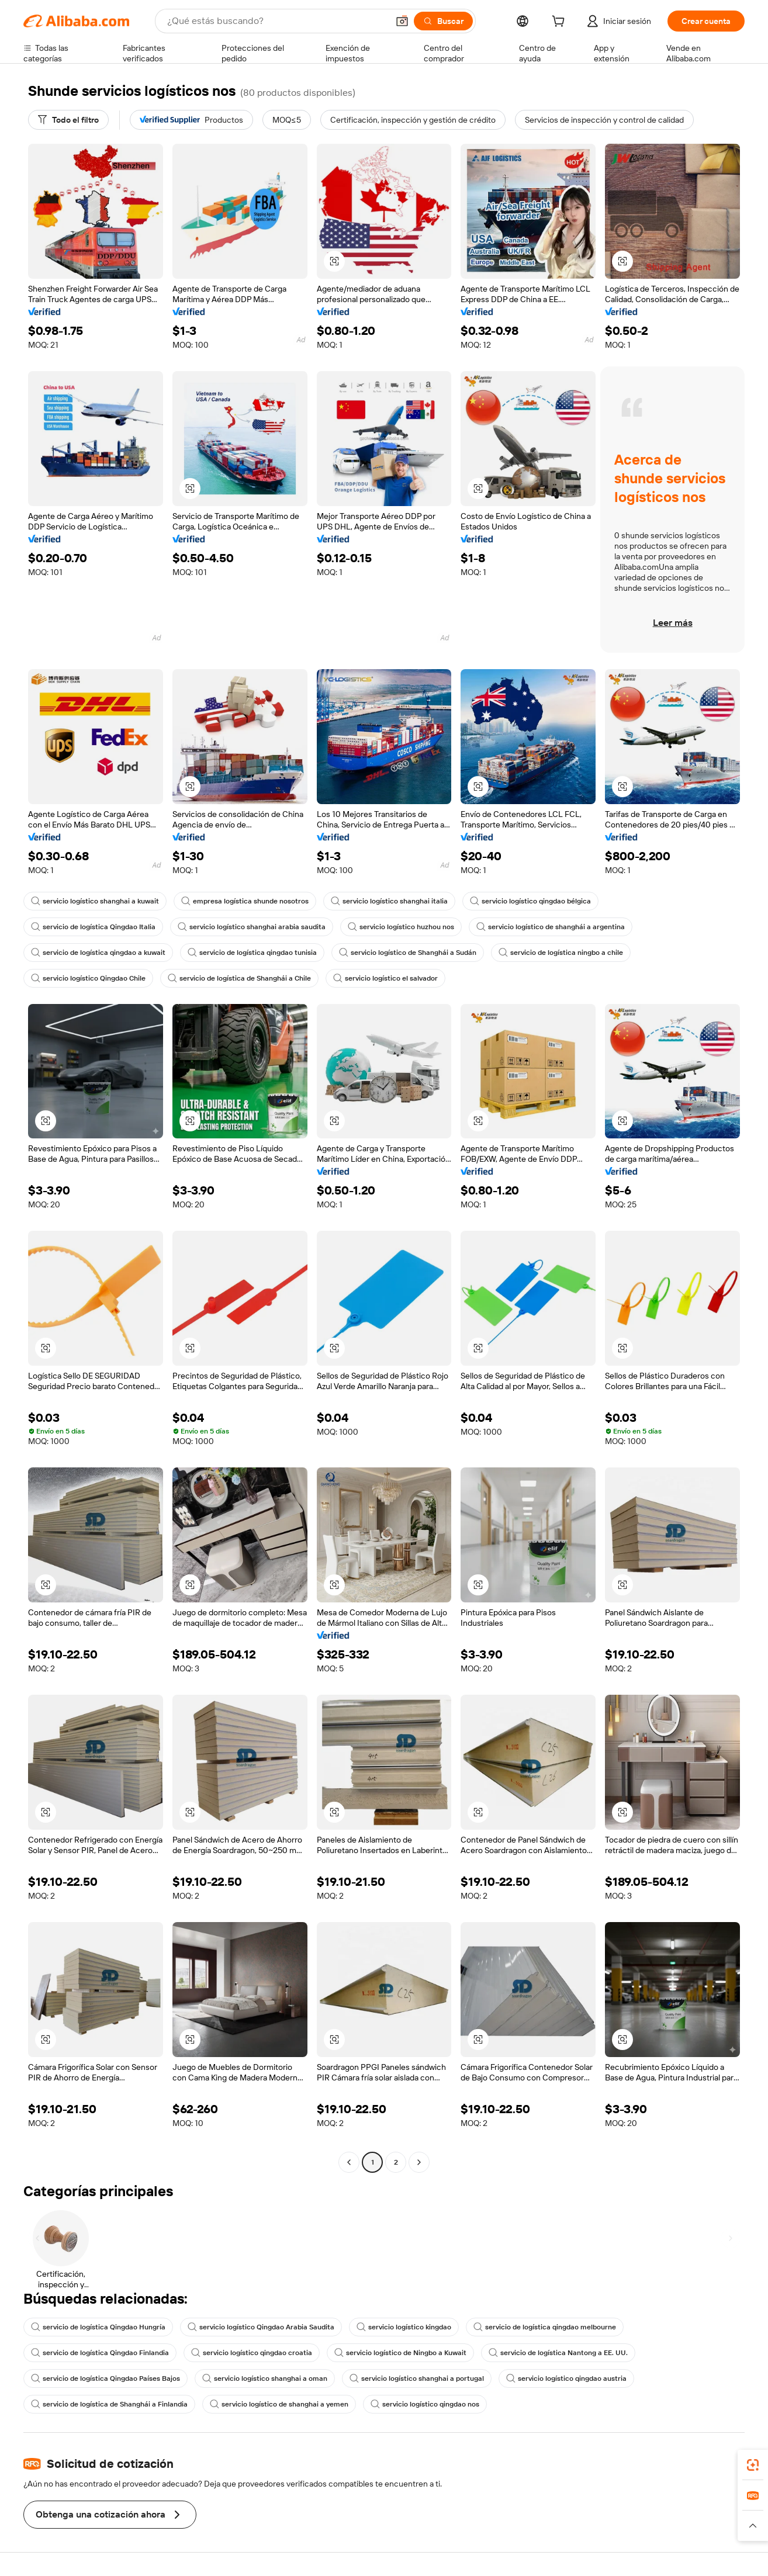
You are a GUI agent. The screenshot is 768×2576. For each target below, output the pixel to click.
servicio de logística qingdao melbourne (544, 2327)
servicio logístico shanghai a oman (264, 2378)
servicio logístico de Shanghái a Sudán (407, 952)
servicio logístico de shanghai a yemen (279, 2404)
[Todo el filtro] (68, 120)
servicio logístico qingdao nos (425, 2404)
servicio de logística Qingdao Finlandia (100, 2352)
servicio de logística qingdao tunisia (252, 952)
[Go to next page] (419, 2162)
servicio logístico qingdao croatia (251, 2352)
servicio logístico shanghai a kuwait (95, 901)
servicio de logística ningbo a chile (561, 952)
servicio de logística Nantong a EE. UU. (558, 2352)
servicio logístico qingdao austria (566, 2378)
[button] (402, 21)
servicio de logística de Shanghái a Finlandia (109, 2404)
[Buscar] (443, 21)
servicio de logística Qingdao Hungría (98, 2327)
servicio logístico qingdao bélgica (530, 901)
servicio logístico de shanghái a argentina (550, 927)
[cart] (560, 22)
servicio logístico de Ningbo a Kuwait (400, 2352)
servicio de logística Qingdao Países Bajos (105, 2378)
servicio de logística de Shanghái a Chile (239, 978)
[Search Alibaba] (276, 21)
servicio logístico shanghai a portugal (417, 2378)
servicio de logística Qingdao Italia (93, 927)
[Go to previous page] (348, 2162)
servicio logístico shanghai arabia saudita (252, 927)
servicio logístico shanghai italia (389, 901)
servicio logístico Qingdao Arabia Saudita (261, 2327)
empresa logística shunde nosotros (245, 901)
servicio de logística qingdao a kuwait (98, 952)
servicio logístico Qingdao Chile (88, 978)
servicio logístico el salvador (385, 978)
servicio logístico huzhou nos (401, 927)
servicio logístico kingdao (404, 2327)
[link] (753, 2465)
